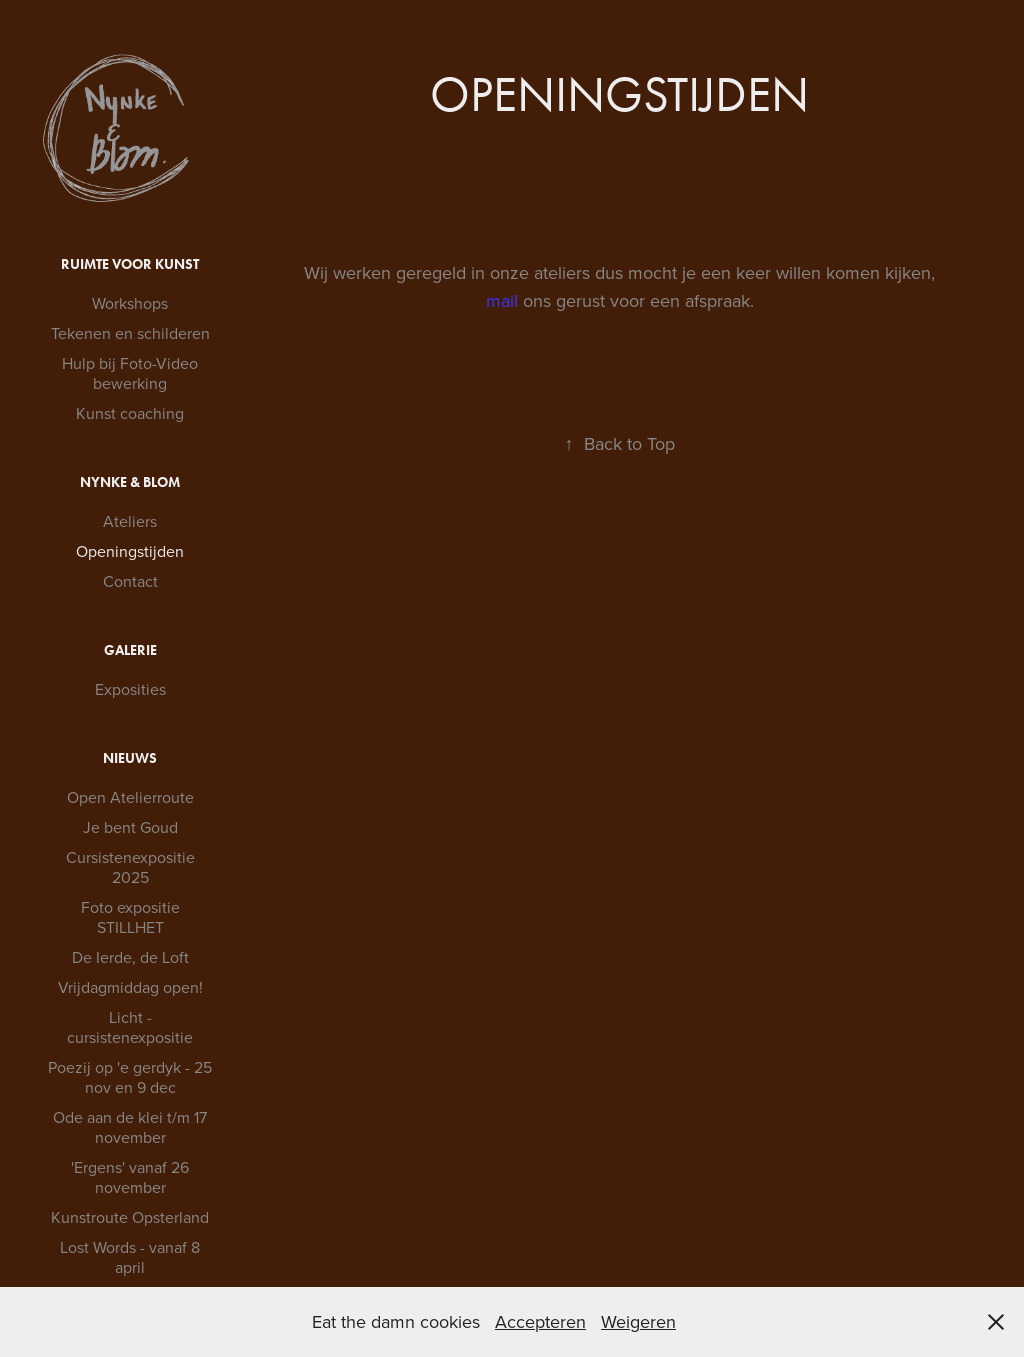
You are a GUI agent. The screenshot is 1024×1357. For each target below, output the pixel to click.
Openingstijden (130, 551)
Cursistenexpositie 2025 (130, 867)
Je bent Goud (130, 827)
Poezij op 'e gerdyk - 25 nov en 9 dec (130, 1077)
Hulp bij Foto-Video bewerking (130, 373)
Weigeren (638, 1321)
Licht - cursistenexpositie (130, 1027)
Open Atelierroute (130, 797)
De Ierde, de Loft (130, 957)
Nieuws (130, 758)
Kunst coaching (130, 413)
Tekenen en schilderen (130, 333)
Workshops (130, 303)
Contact (130, 581)
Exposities (130, 689)
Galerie (130, 650)
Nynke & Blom (130, 482)
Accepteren (540, 1321)
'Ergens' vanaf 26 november (130, 1177)
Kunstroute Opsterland (130, 1217)
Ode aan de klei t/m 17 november (130, 1127)
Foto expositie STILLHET (130, 917)
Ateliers (130, 521)
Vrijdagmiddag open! (130, 987)
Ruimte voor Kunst (130, 264)
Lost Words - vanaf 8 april (130, 1257)
